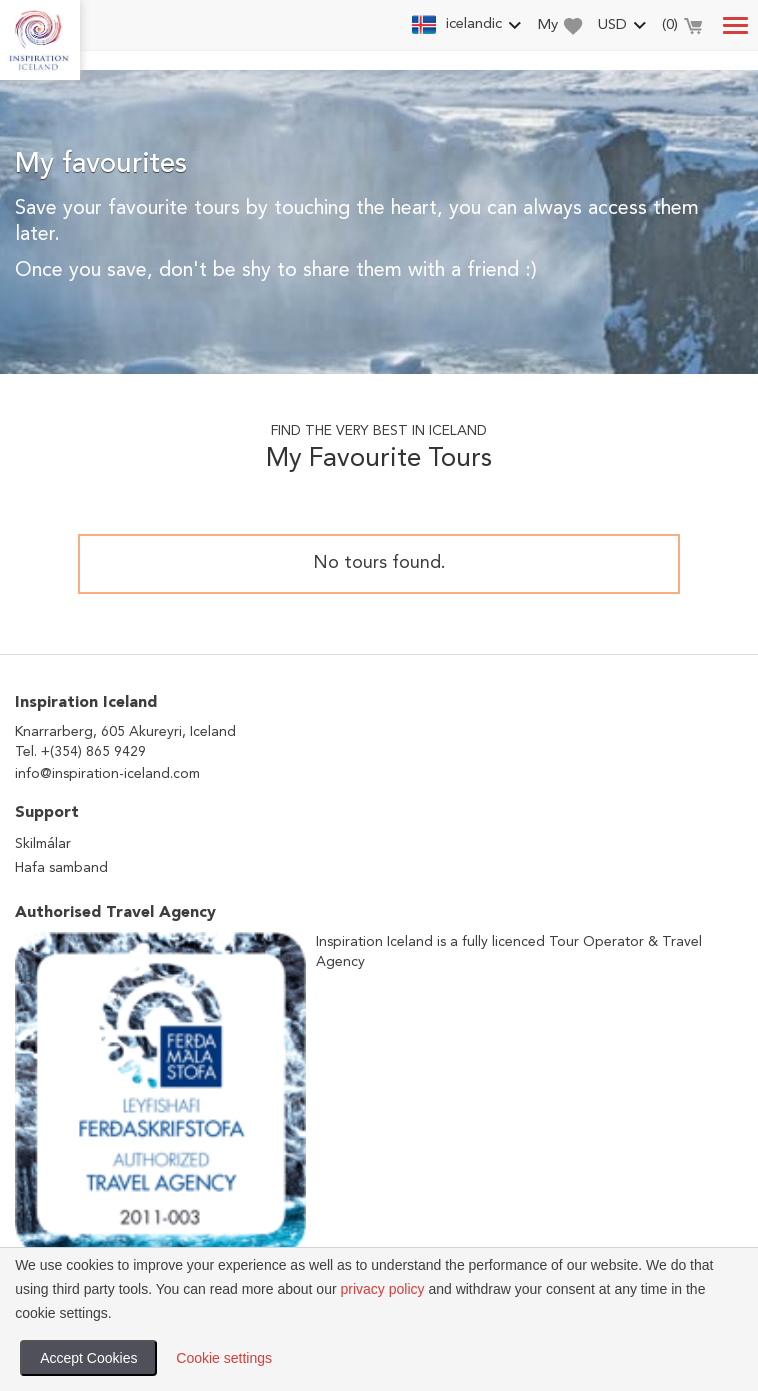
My (560, 26)
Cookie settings (224, 1358)
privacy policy (382, 1289)
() (682, 28)
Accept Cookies (88, 1358)
